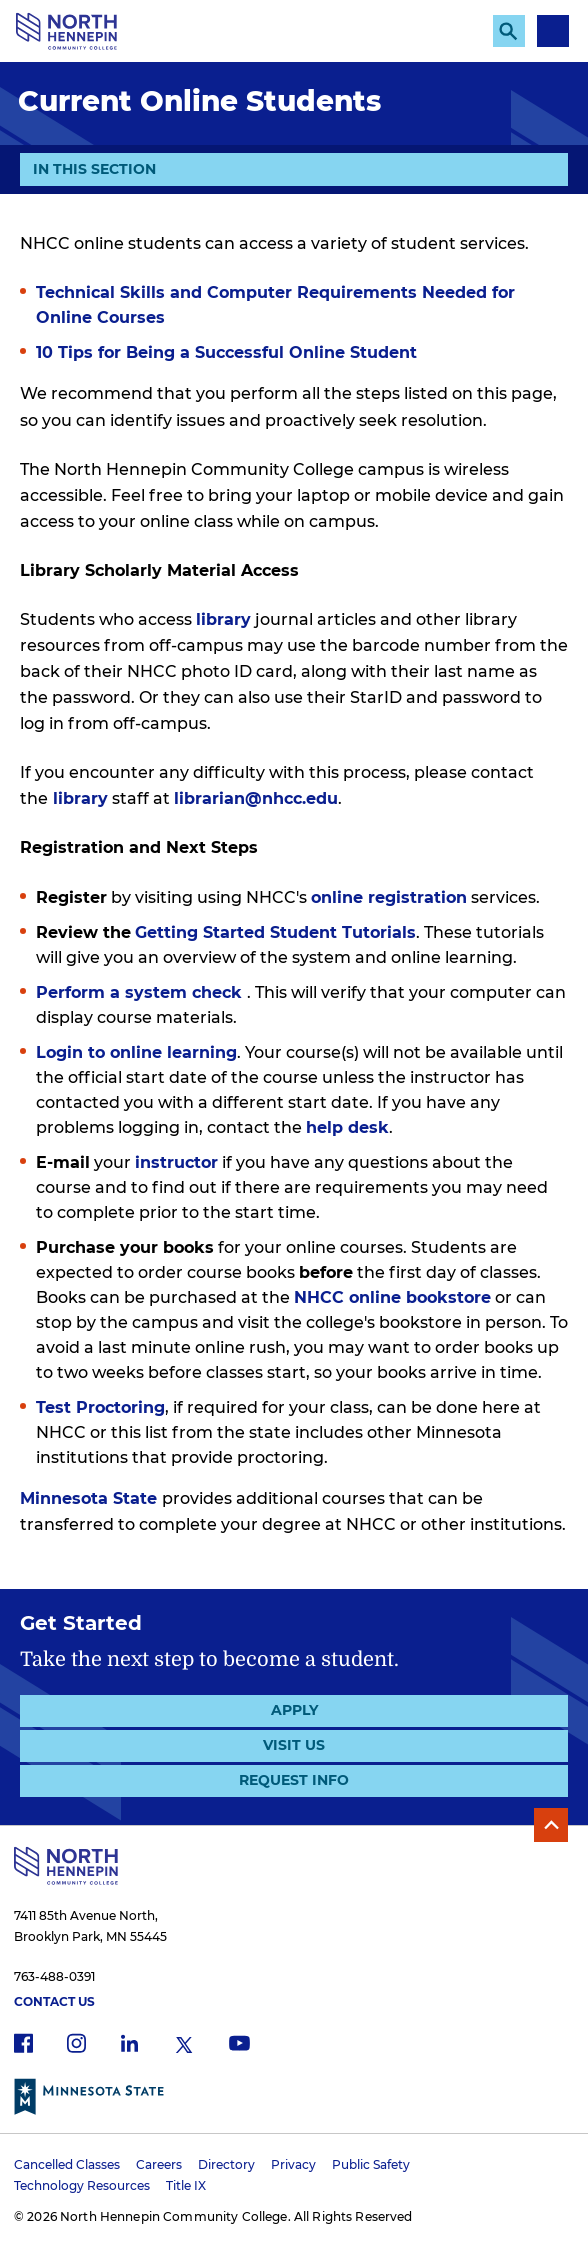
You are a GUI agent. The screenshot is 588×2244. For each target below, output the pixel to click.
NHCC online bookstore (392, 1297)
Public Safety (371, 2164)
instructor (176, 1162)
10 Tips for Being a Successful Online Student (226, 352)
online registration (389, 897)
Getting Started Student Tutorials (275, 932)
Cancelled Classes (67, 2164)
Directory (226, 2164)
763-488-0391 (54, 1976)
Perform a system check (141, 992)
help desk (347, 1127)
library (223, 619)
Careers (159, 2164)
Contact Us (54, 2001)
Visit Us (294, 1745)
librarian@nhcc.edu (256, 798)
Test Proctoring (100, 1407)
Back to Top (551, 1825)
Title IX (186, 2185)
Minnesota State (88, 1498)
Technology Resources (82, 2185)
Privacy (293, 2164)
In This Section (94, 172)
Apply (294, 1710)
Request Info (294, 1780)
